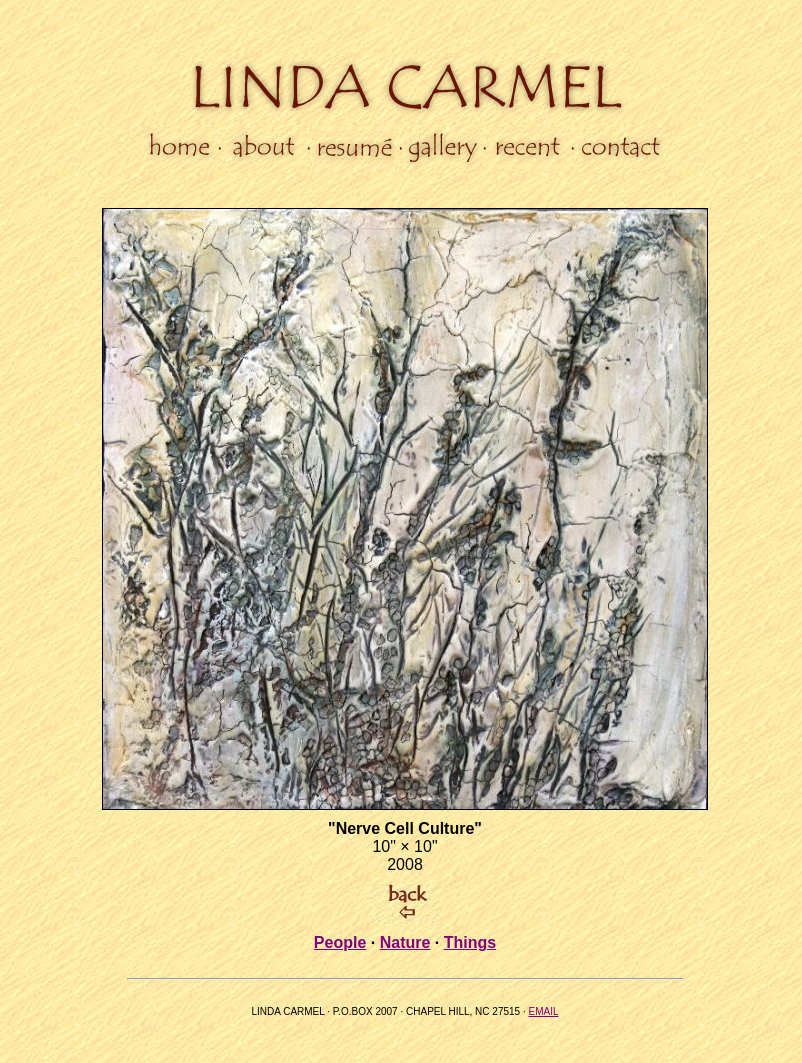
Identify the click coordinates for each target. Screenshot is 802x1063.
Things (470, 942)
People (340, 942)
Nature (405, 942)
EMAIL (543, 1011)
